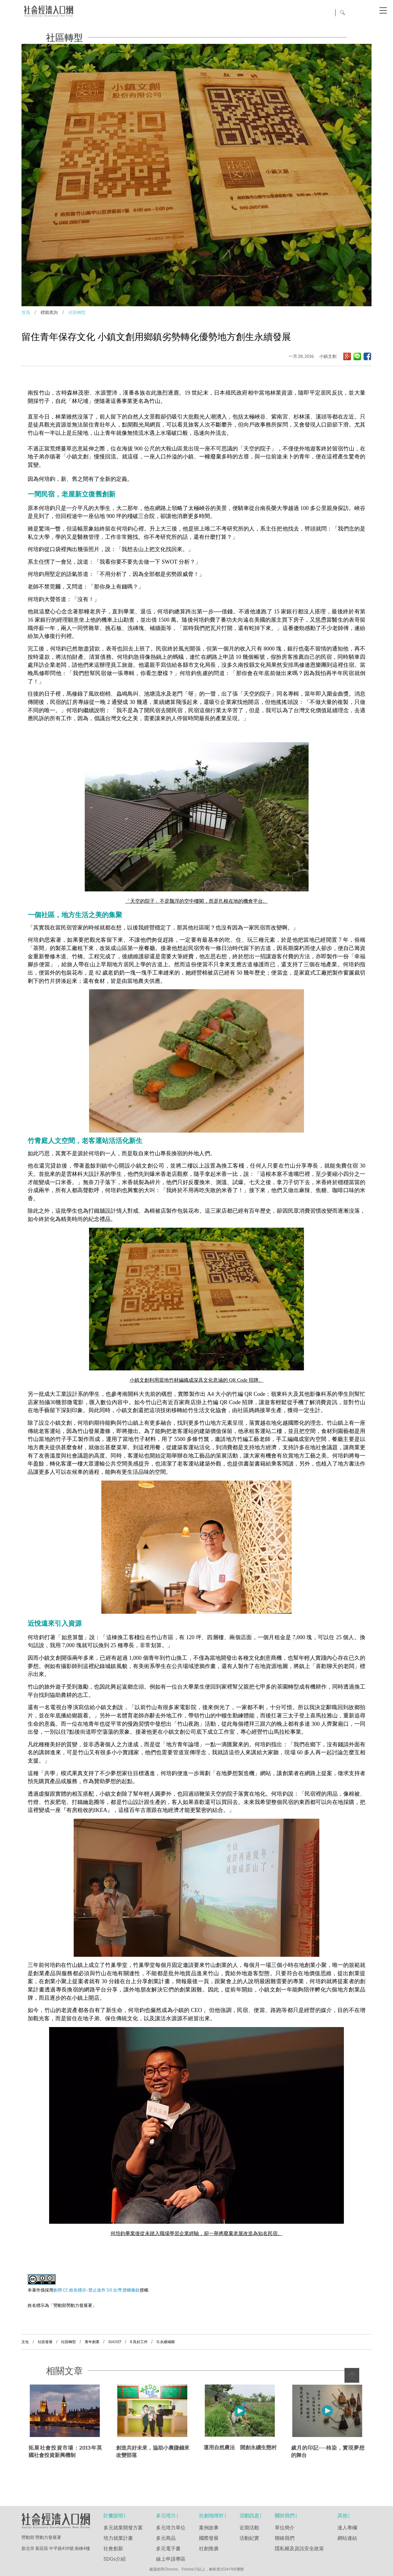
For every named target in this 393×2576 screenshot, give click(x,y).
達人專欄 (347, 2528)
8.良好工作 (138, 2342)
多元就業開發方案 (123, 2528)
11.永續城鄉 (165, 2342)
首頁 (25, 312)
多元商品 (166, 2538)
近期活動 (249, 2528)
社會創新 (113, 2548)
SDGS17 (114, 2342)
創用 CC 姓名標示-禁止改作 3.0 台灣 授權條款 (96, 2290)
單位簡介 (284, 2528)
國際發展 (209, 2538)
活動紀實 (249, 2538)
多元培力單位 (170, 2528)
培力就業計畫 (118, 2538)
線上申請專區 (170, 2559)
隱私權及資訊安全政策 (299, 2548)
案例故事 (209, 2528)
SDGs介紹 (114, 2559)
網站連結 (347, 2538)
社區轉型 (77, 312)
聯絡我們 (284, 2538)
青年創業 (92, 2342)
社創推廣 (209, 2548)
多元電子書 (168, 2548)
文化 (25, 2342)
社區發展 (45, 2342)
